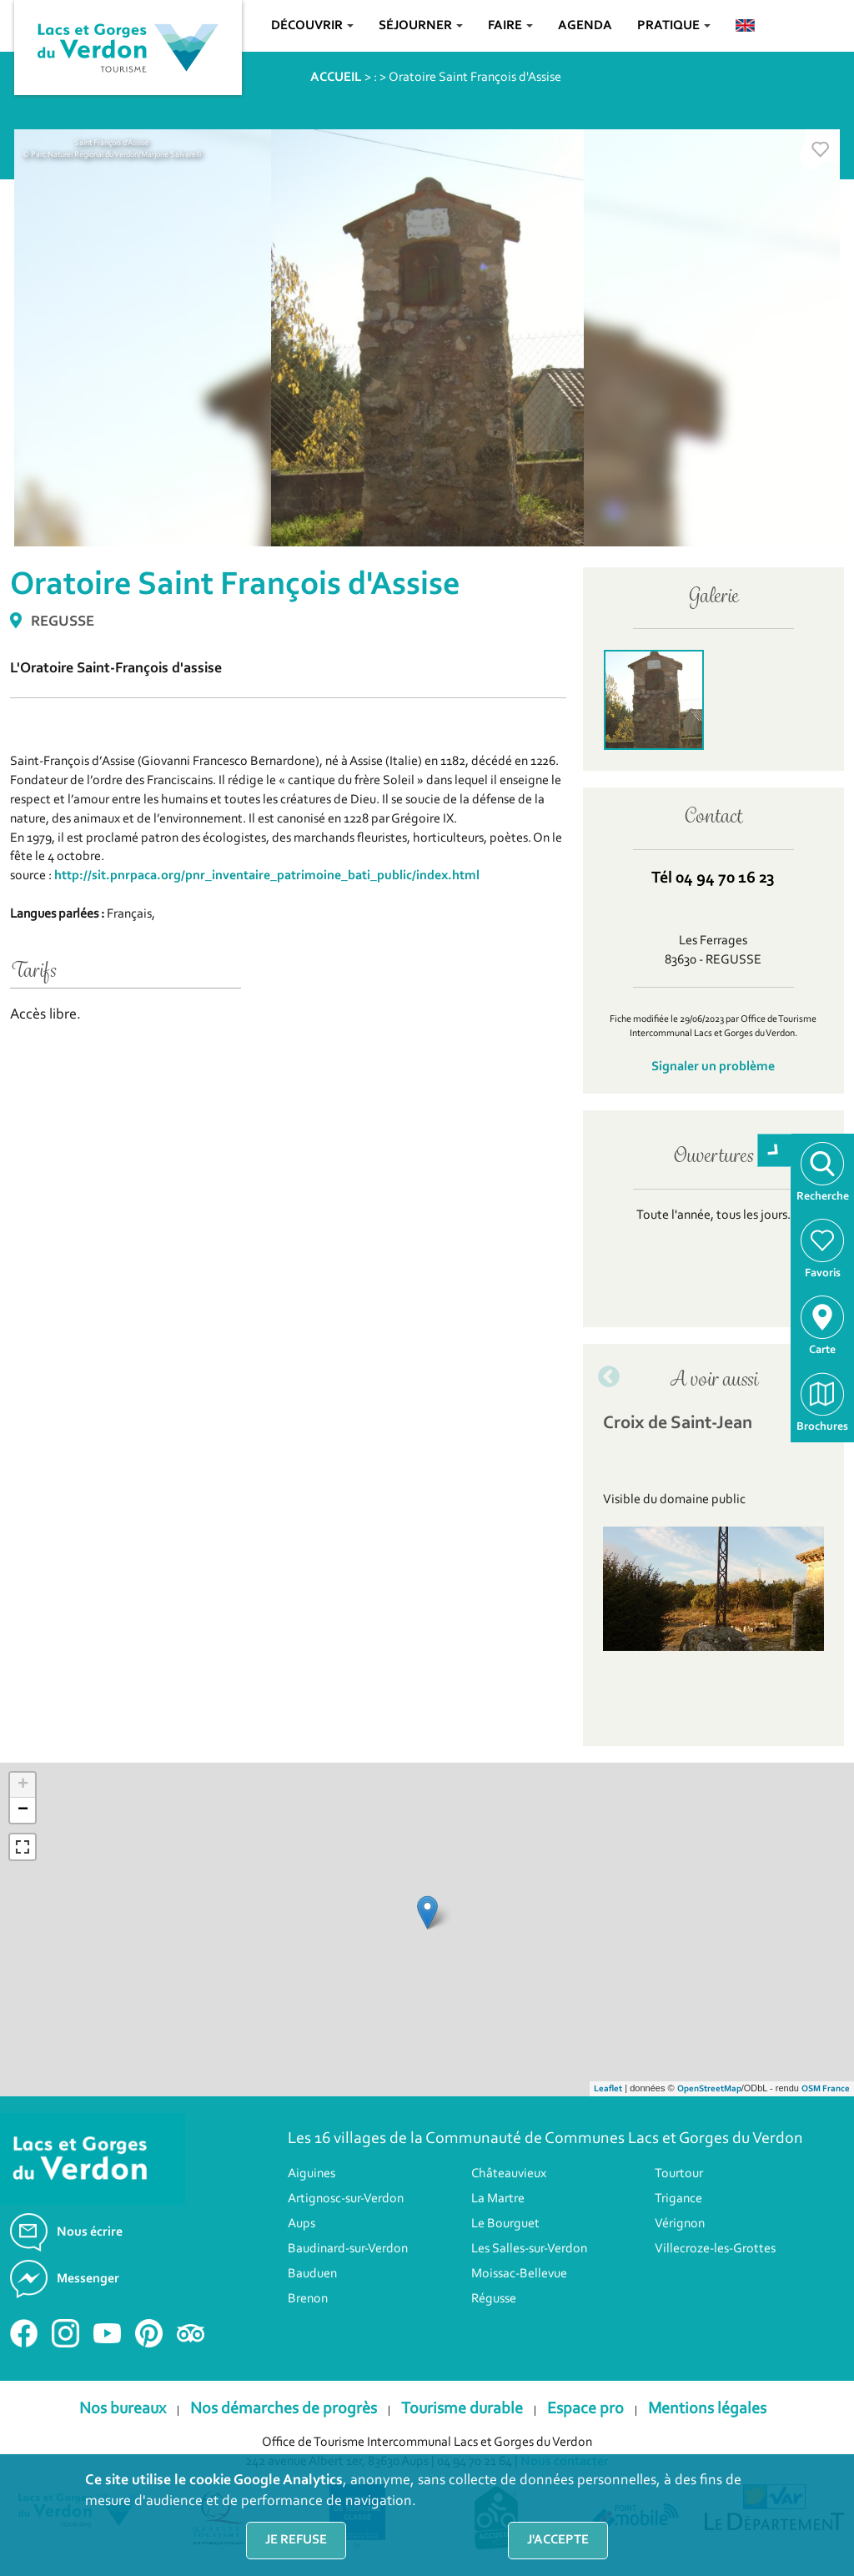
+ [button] (23, 1785)
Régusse (493, 2299)
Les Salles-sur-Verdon (529, 2249)
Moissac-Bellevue (519, 2274)
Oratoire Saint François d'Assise (475, 77)
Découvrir (312, 26)
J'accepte (558, 2540)
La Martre (498, 2199)
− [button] (23, 1810)
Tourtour (679, 2174)
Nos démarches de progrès (283, 2409)
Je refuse (296, 2540)
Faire (510, 26)
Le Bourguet (505, 2224)
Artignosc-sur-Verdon (346, 2199)
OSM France (825, 2089)
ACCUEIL (336, 77)
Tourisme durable (462, 2409)
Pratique (674, 26)
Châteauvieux (508, 2174)
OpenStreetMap (709, 2089)
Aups (301, 2224)
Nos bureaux (122, 2409)
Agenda (585, 26)
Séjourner (421, 26)
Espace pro (585, 2409)
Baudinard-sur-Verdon (348, 2249)
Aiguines (311, 2174)
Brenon (308, 2299)
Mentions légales (707, 2409)
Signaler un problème (713, 1067)
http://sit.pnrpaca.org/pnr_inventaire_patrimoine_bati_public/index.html (267, 876)
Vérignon (680, 2224)
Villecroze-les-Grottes (715, 2249)
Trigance (678, 2199)
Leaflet (608, 2089)
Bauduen (312, 2274)
